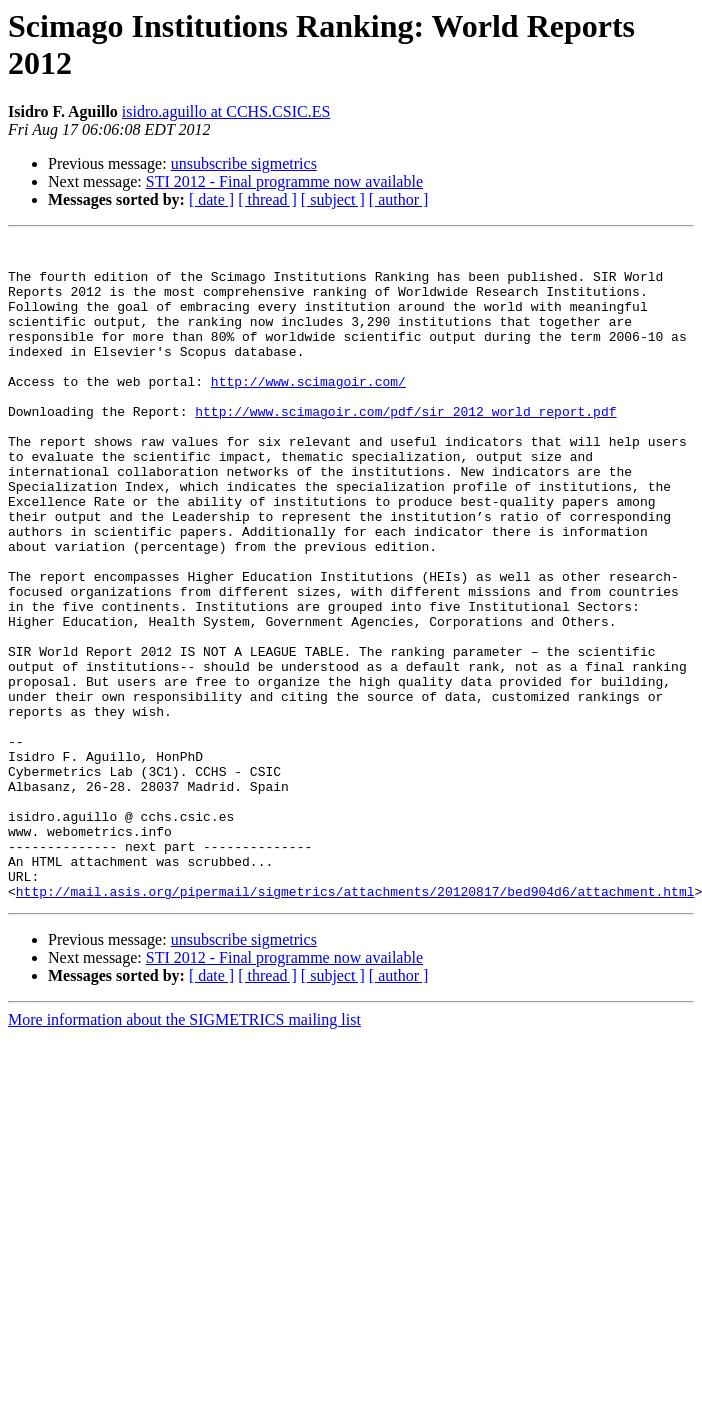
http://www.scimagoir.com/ (308, 411)
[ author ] (399, 199)
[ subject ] (333, 199)
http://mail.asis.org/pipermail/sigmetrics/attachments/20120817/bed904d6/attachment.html (355, 1023)
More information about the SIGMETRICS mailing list (184, 1151)
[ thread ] (267, 199)
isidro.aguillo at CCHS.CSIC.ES (226, 111)
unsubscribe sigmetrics (244, 163)
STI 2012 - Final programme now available (284, 181)
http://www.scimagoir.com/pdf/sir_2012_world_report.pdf (405, 447)
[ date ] (211, 199)
